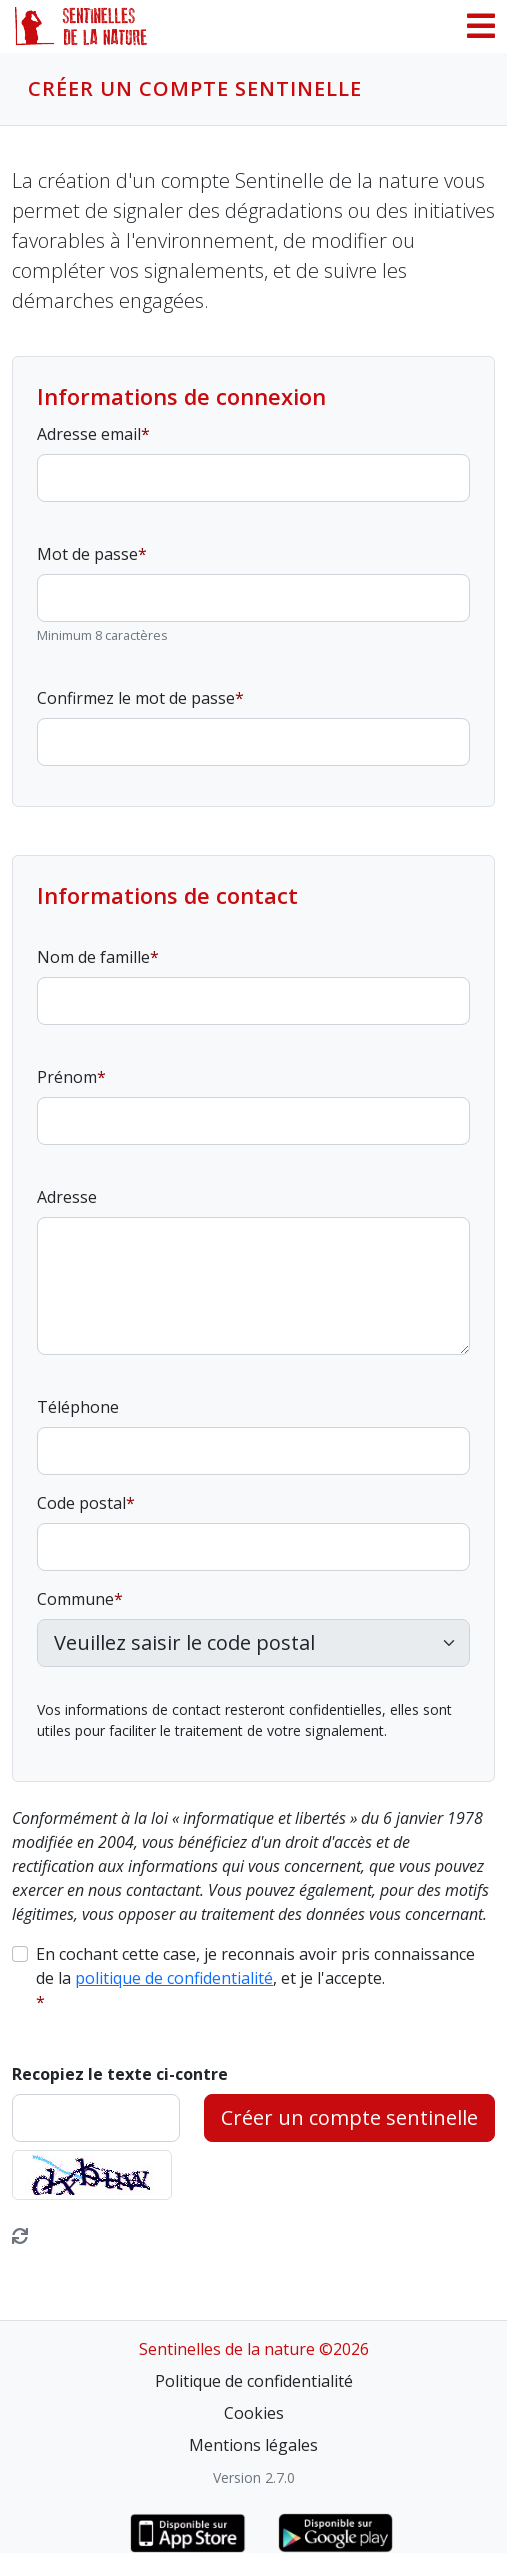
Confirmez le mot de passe (136, 698)
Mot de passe (87, 554)
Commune (75, 1599)
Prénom (67, 1077)
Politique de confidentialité (254, 2381)
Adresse (67, 1197)
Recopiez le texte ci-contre (120, 2074)
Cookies (254, 2413)
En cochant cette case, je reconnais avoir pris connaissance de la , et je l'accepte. (255, 1966)
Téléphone (78, 1407)
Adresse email (89, 434)
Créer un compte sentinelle (349, 2117)
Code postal (81, 1503)
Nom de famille (93, 957)
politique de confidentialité (174, 1978)
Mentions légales (253, 2445)
